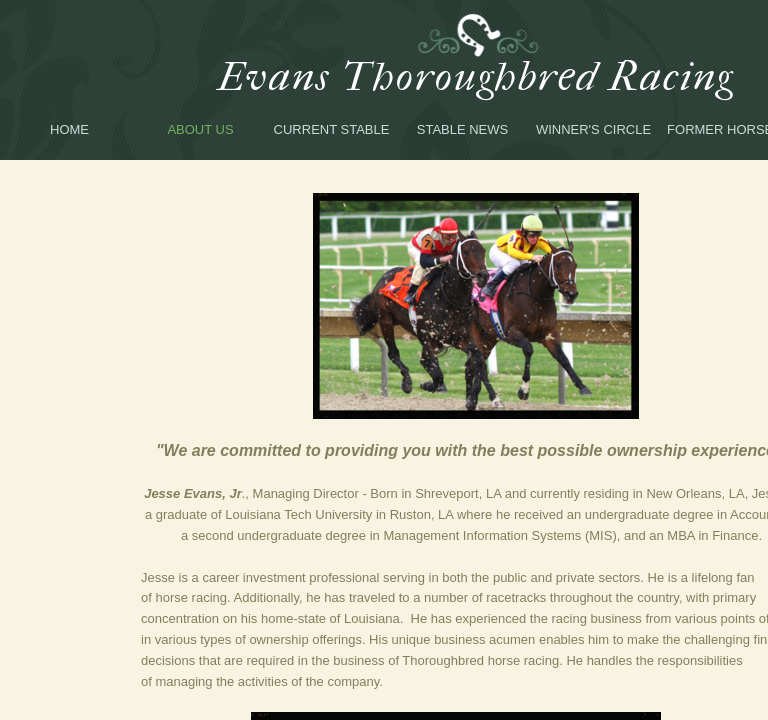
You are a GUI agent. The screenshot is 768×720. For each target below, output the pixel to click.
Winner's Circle (593, 129)
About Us (200, 129)
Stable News (463, 129)
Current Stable (332, 129)
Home (69, 129)
